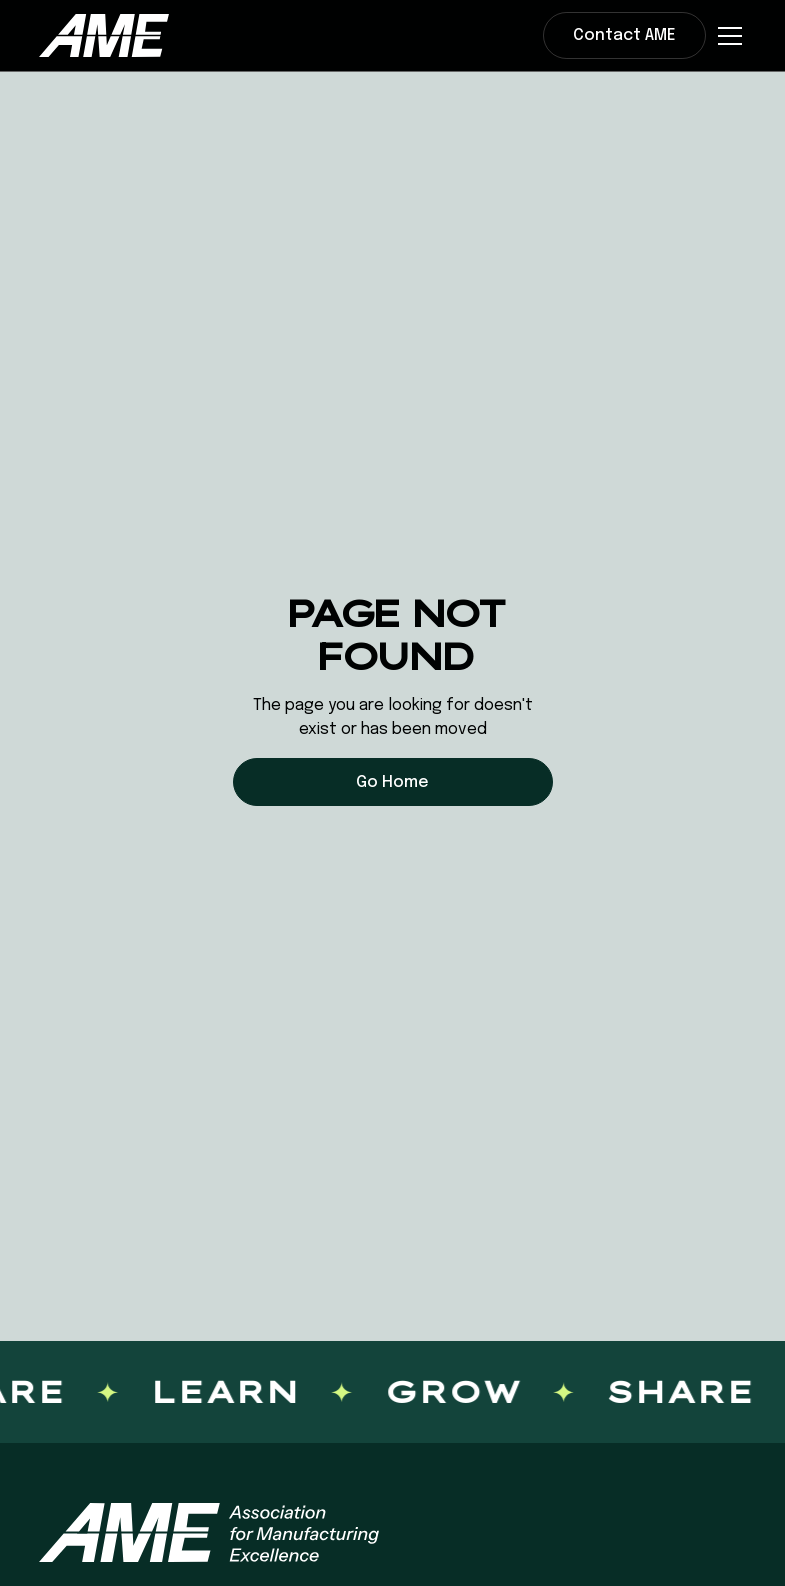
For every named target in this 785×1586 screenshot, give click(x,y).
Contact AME (624, 35)
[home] (104, 35)
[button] (726, 36)
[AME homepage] (209, 1532)
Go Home (392, 782)
